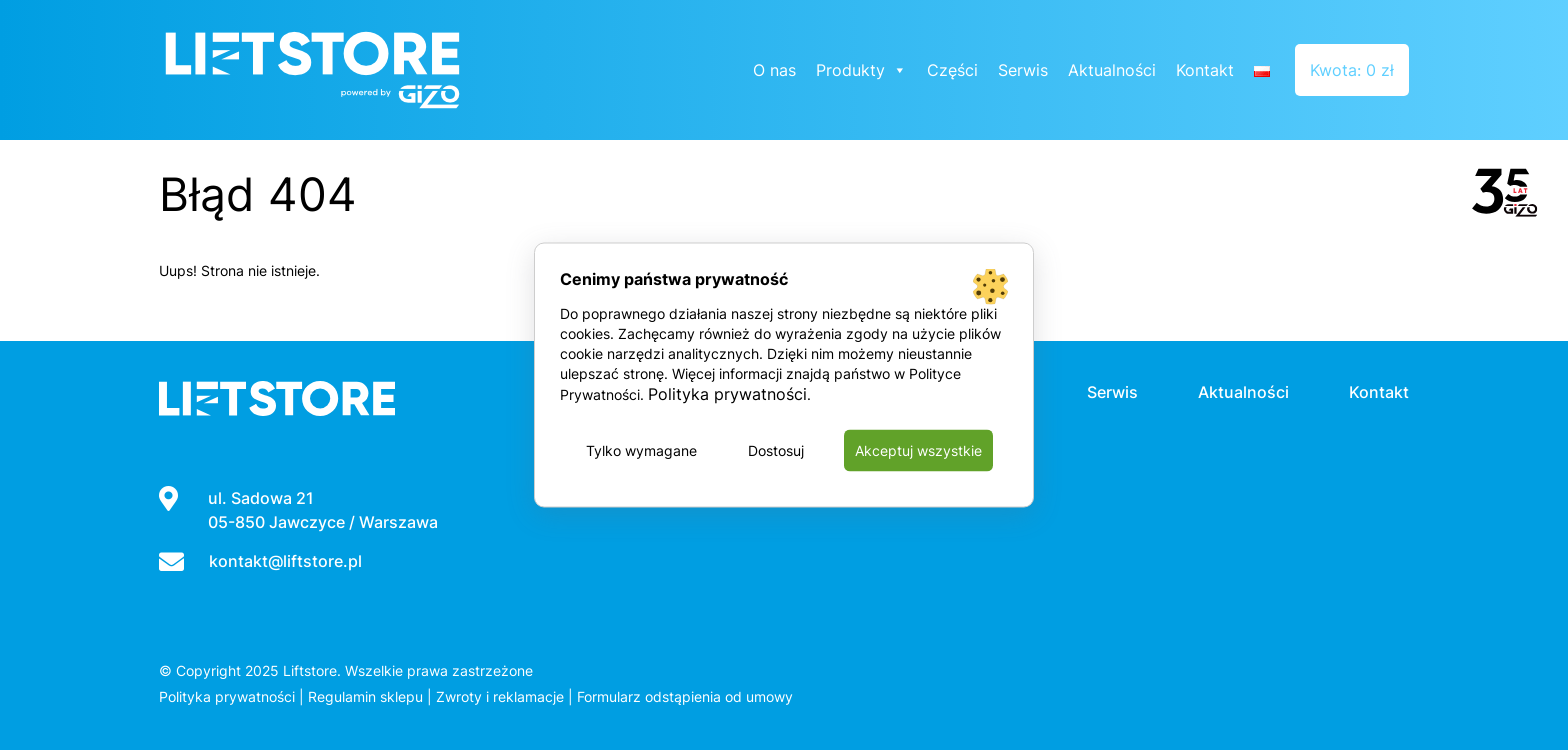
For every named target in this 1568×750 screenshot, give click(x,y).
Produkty (861, 70)
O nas (774, 70)
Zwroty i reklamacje (500, 696)
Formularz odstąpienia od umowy (685, 696)
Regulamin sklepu (365, 696)
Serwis (1023, 70)
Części (952, 70)
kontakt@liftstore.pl (285, 561)
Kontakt (1205, 70)
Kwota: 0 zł (1352, 70)
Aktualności (1112, 70)
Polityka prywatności (227, 696)
